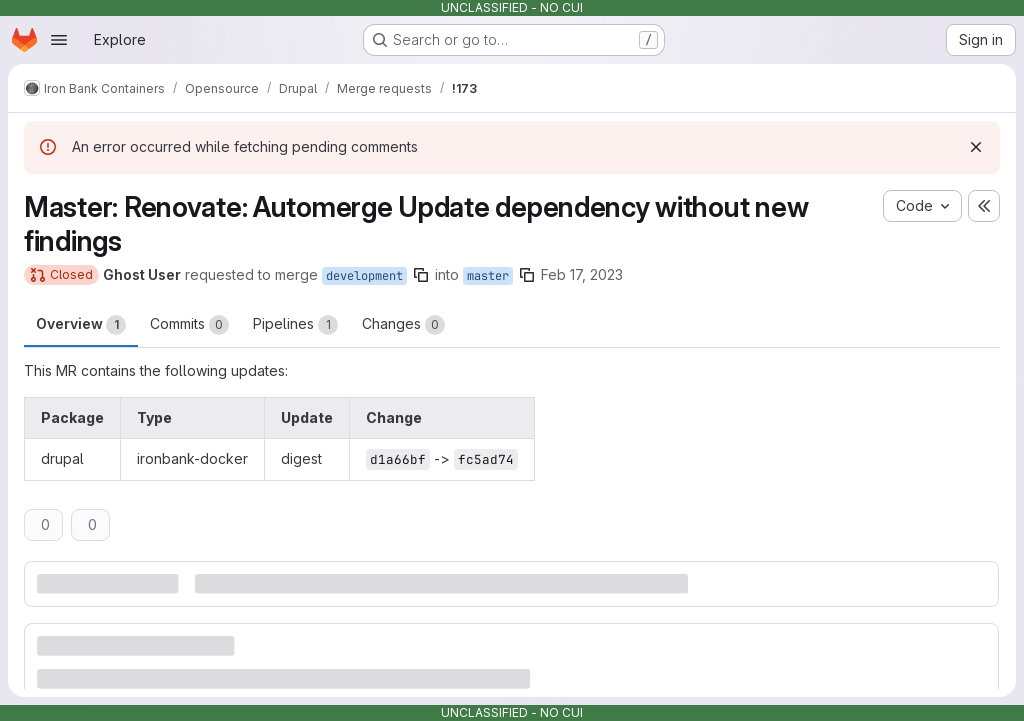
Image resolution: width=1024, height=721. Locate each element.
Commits (189, 325)
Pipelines (295, 325)
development (364, 276)
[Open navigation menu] (59, 40)
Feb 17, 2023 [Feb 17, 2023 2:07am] (582, 274)
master (488, 276)
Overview (81, 325)
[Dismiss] (976, 147)
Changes (403, 325)
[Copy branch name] (421, 275)
